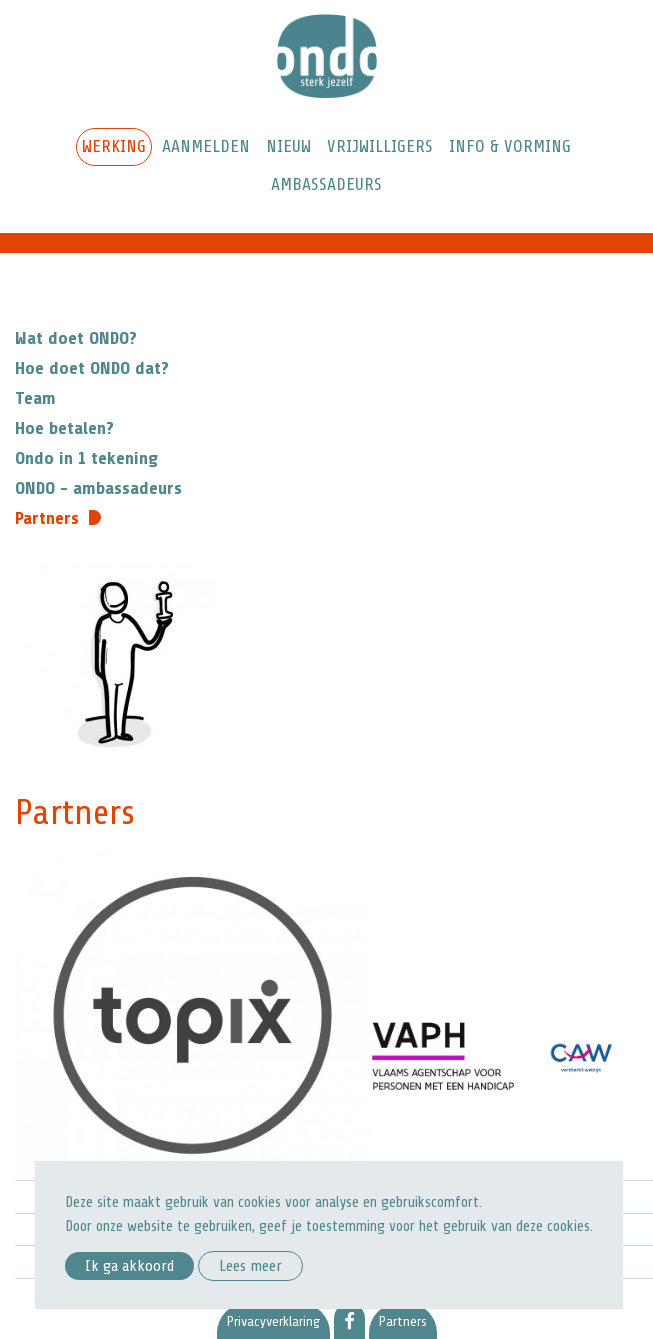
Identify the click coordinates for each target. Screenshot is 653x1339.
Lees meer (250, 1266)
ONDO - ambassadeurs (98, 488)
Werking (114, 146)
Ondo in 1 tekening (86, 458)
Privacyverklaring (273, 1321)
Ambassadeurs (326, 184)
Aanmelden (206, 146)
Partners (47, 518)
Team (35, 398)
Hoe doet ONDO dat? (92, 368)
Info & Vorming (510, 146)
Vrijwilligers (380, 146)
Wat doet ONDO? (76, 338)
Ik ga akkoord (129, 1266)
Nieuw (288, 146)
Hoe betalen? (64, 428)
